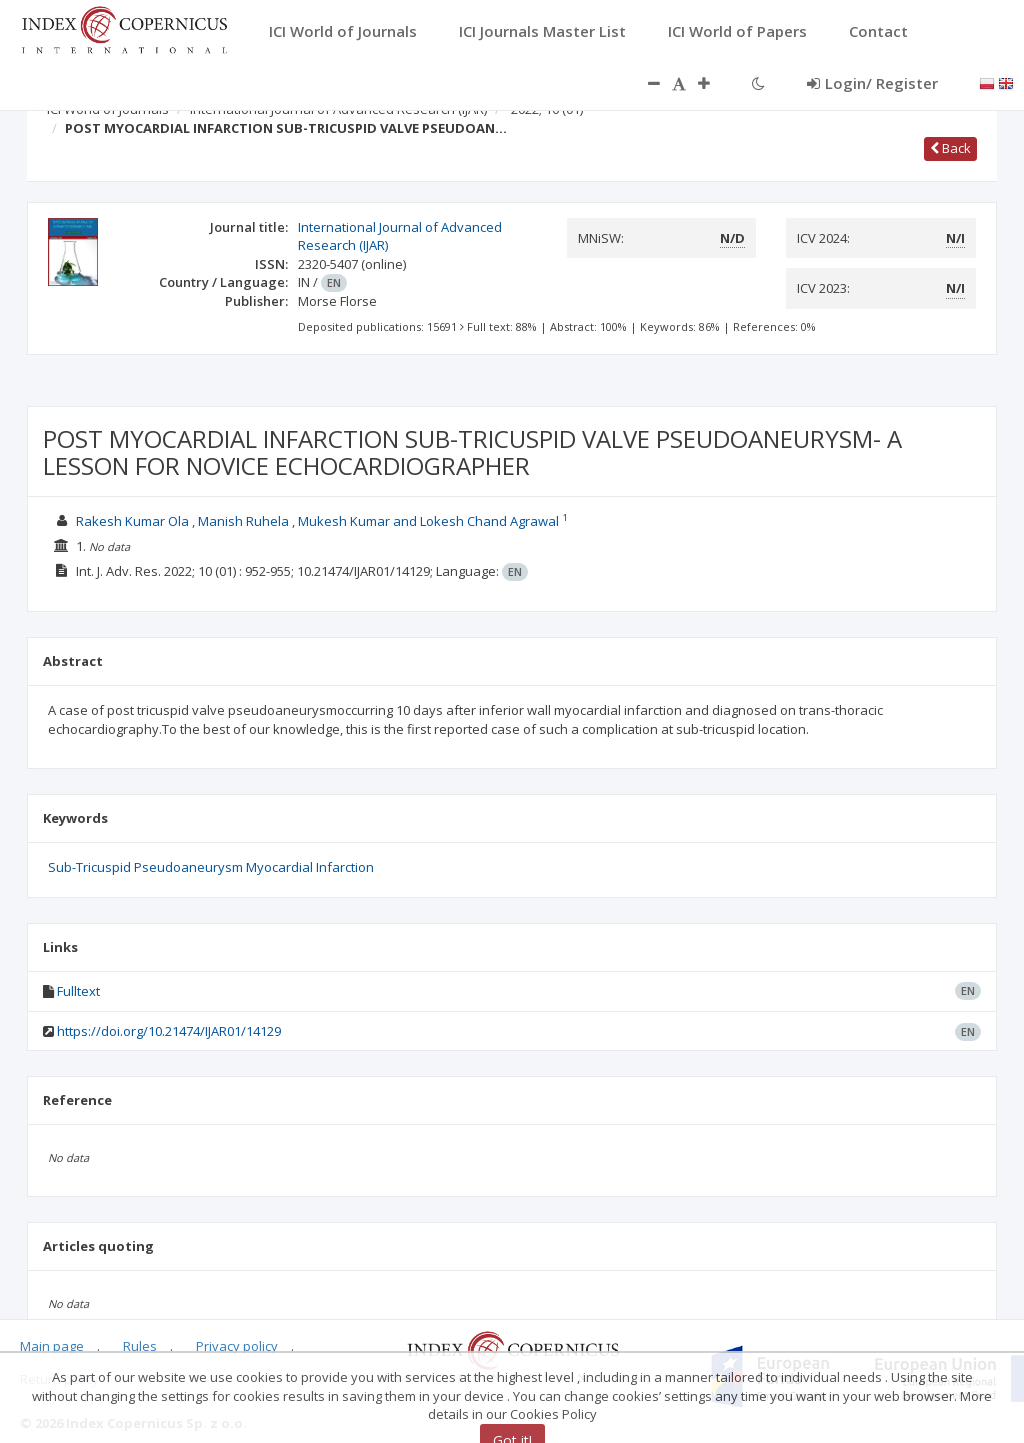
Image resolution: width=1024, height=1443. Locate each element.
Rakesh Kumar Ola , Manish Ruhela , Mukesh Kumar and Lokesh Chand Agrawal (317, 521)
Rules (140, 1346)
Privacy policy (237, 1346)
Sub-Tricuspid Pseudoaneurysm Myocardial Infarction (211, 867)
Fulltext (78, 991)
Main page (52, 1346)
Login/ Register (872, 83)
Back (950, 148)
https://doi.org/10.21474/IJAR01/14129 (169, 1031)
